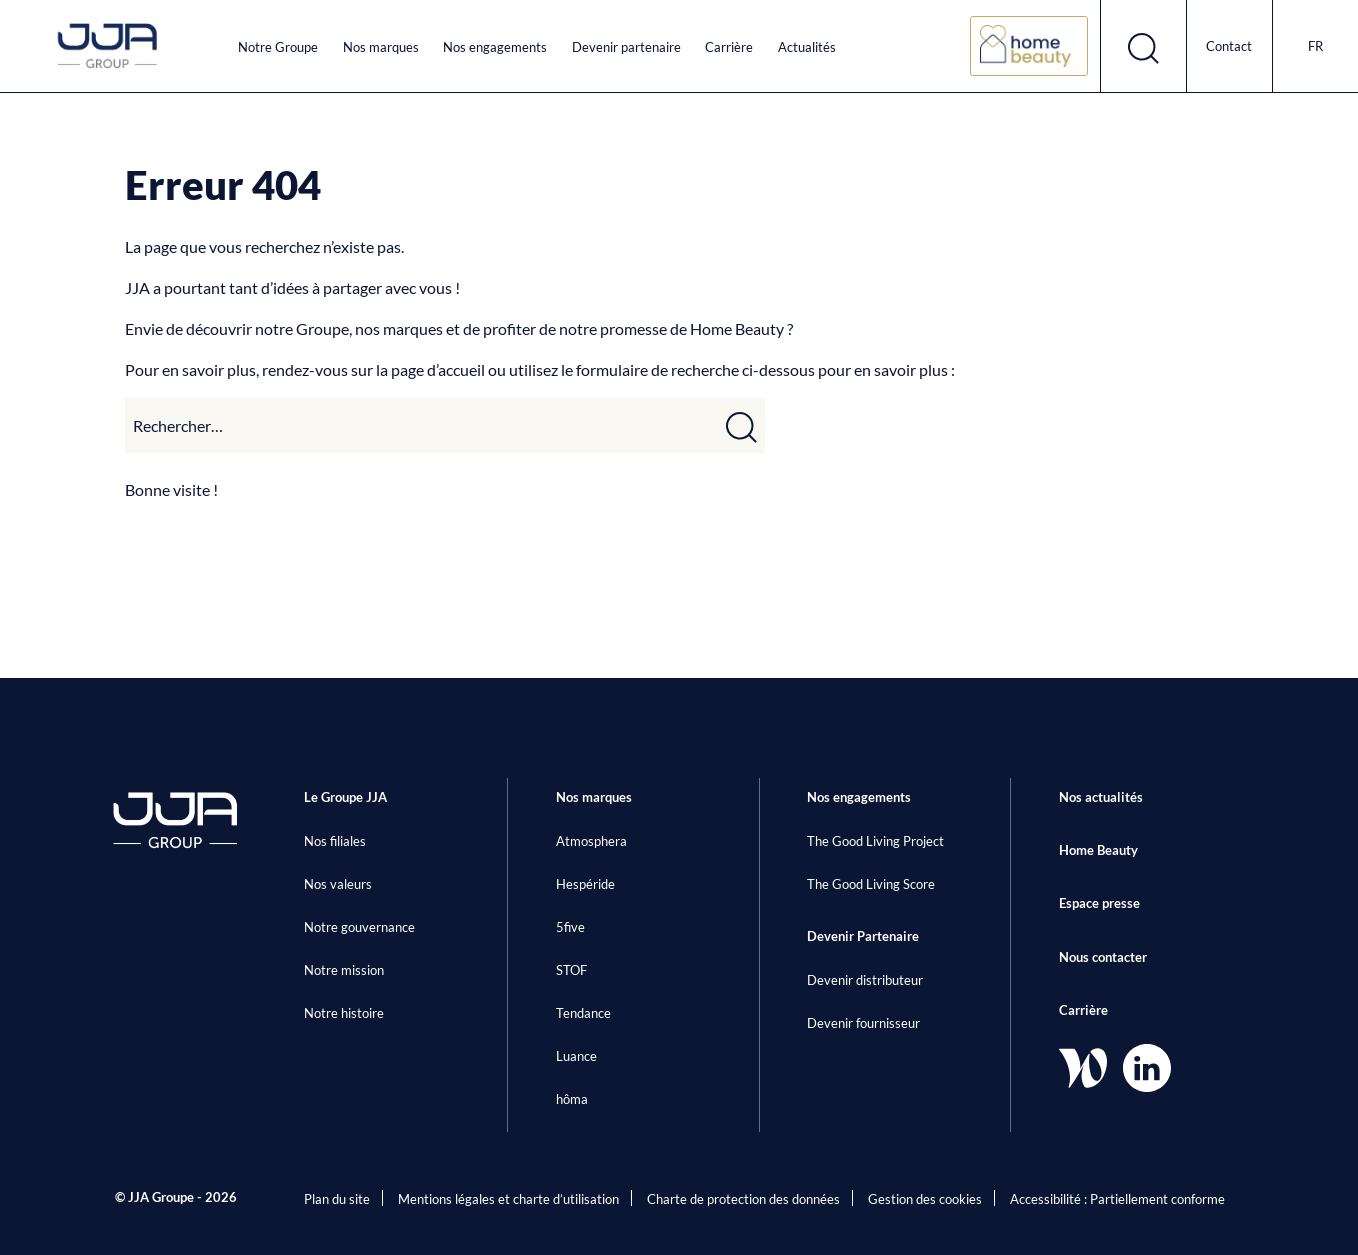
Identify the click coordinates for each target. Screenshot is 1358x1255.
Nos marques (381, 47)
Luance (576, 1056)
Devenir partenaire (626, 47)
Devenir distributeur (865, 980)
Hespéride (585, 884)
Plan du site (337, 1199)
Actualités (807, 47)
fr (1315, 46)
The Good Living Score (871, 884)
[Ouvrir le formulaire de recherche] (1144, 46)
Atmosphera (591, 841)
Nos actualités (1101, 797)
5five (570, 927)
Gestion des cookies (925, 1199)
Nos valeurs (338, 884)
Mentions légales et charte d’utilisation (508, 1199)
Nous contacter (1103, 957)
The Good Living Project (875, 841)
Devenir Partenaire (863, 936)
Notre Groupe (278, 47)
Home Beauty (1098, 850)
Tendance (583, 1013)
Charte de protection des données (743, 1199)
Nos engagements (495, 47)
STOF (571, 970)
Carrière (729, 47)
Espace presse (1099, 903)
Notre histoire (344, 1013)
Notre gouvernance (359, 927)
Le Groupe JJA (345, 797)
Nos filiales (335, 841)
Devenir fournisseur (863, 1023)
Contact (1229, 46)
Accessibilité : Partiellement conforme (1117, 1199)
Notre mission (344, 970)
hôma (572, 1099)
